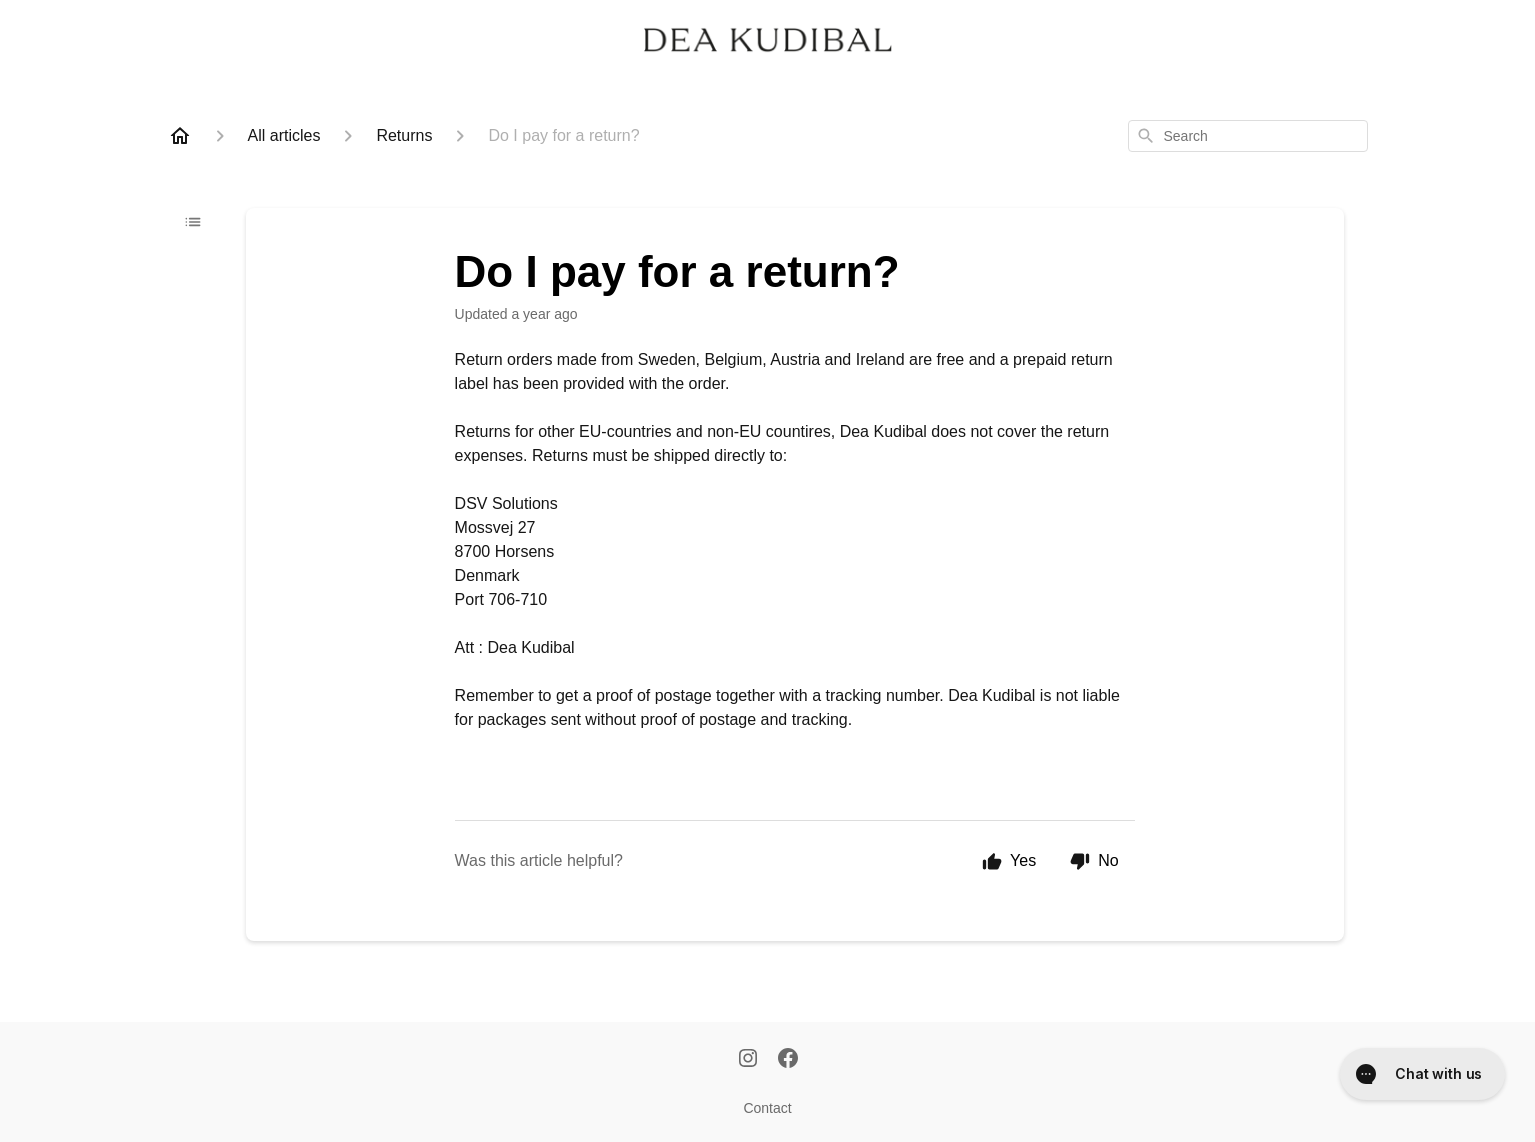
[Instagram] (748, 1060)
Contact (767, 1108)
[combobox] (1248, 136)
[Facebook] (788, 1060)
